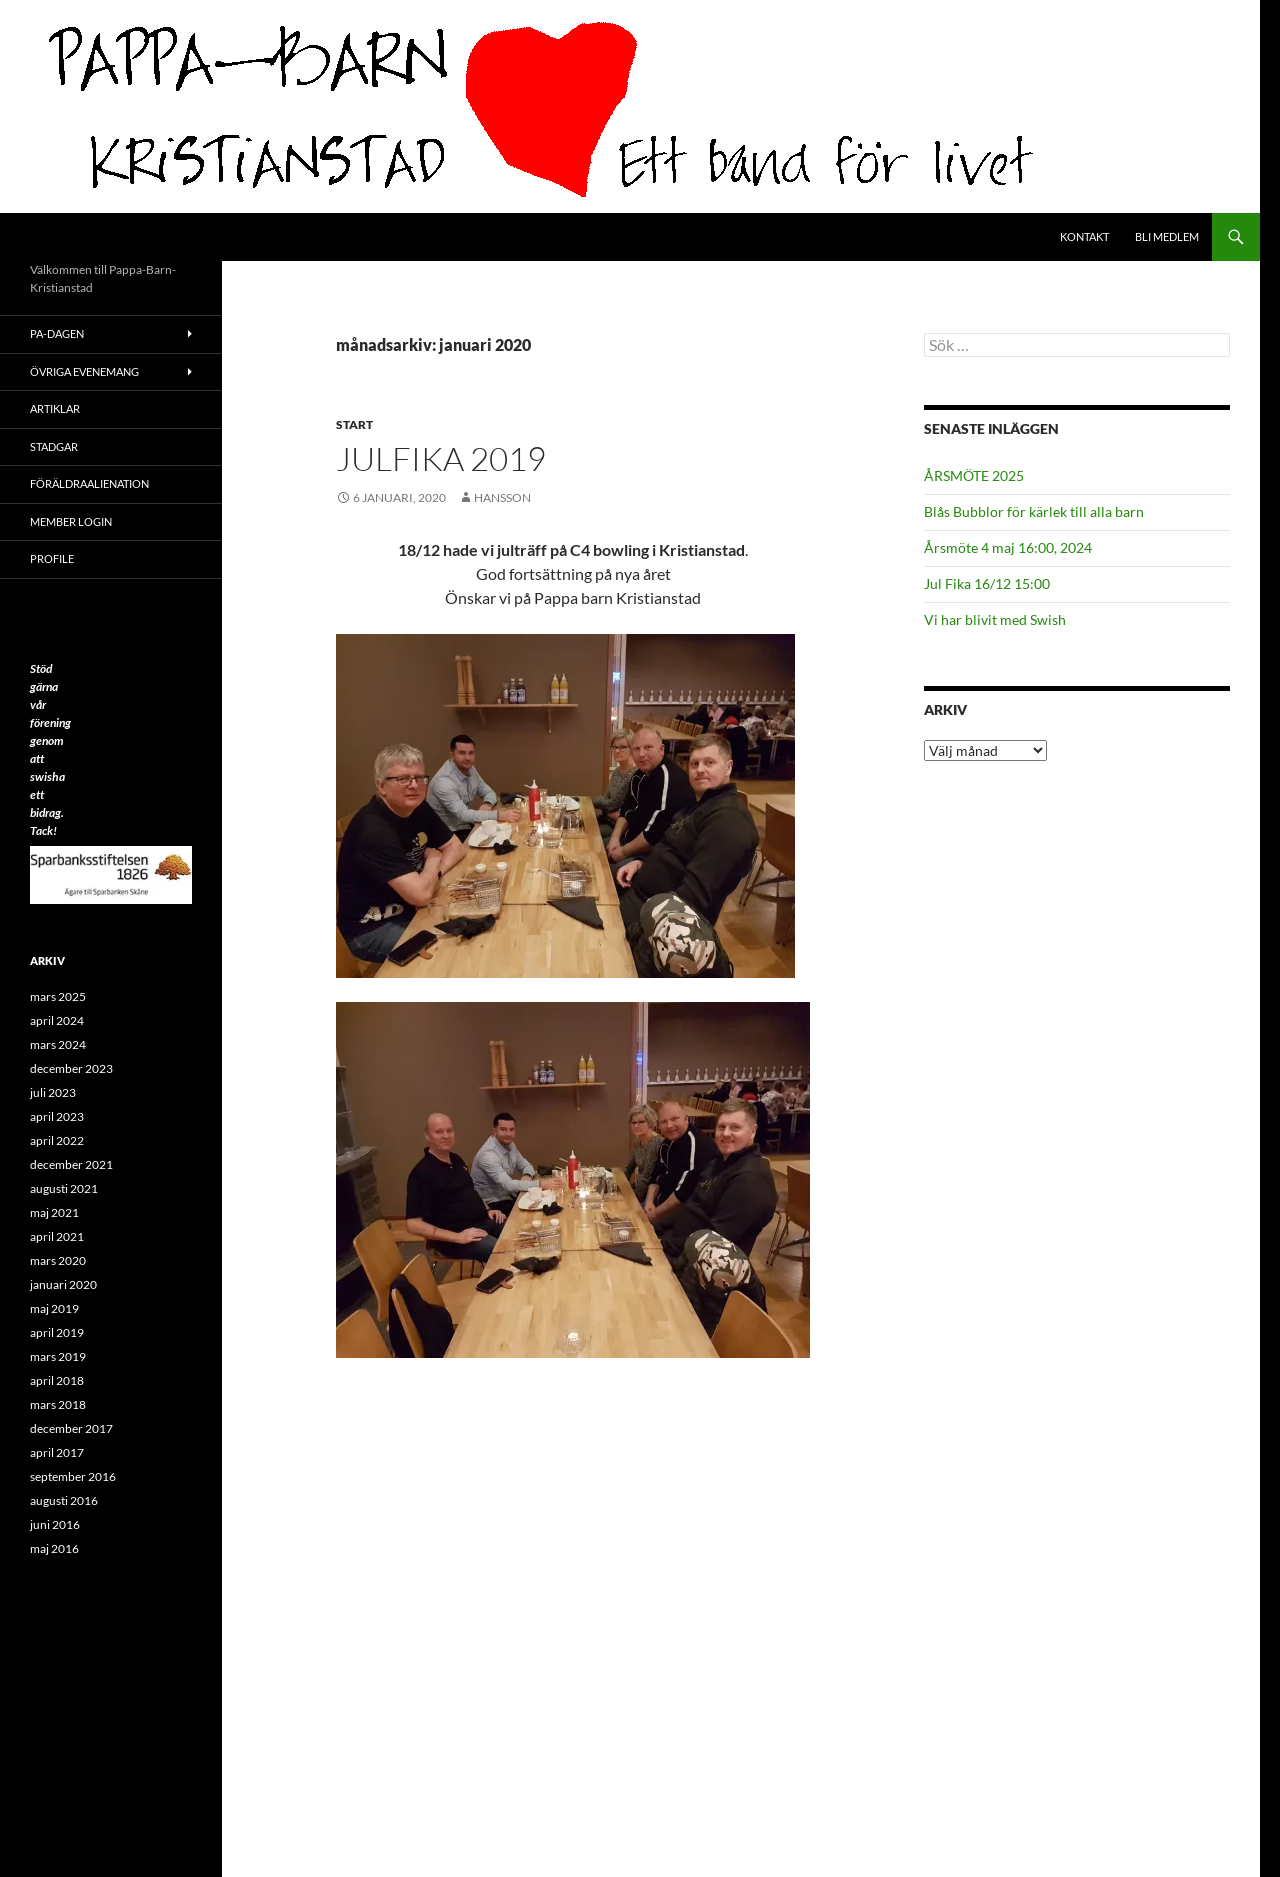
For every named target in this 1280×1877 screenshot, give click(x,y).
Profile (52, 558)
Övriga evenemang (84, 371)
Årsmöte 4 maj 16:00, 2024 (1008, 547)
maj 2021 (54, 1212)
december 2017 (71, 1428)
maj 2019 (54, 1308)
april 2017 (57, 1452)
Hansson (502, 497)
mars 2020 (58, 1260)
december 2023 (71, 1068)
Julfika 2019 (441, 458)
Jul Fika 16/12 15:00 (987, 583)
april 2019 (57, 1332)
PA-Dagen (57, 333)
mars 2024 (58, 1044)
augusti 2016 (64, 1500)
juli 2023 (53, 1092)
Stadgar (54, 446)
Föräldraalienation (89, 483)
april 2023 (57, 1116)
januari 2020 (63, 1284)
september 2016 (73, 1476)
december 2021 (71, 1164)
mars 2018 (58, 1404)
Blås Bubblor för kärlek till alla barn (1034, 511)
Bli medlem (1167, 236)
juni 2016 (55, 1524)
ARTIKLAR (55, 408)
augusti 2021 (64, 1188)
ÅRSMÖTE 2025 (974, 475)
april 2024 (57, 1020)
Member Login (71, 521)
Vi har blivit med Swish (995, 619)
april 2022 (57, 1140)
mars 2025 (58, 996)
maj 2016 (54, 1548)
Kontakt (1084, 236)
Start (354, 424)
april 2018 (57, 1380)
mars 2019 (58, 1356)
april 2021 (57, 1236)
